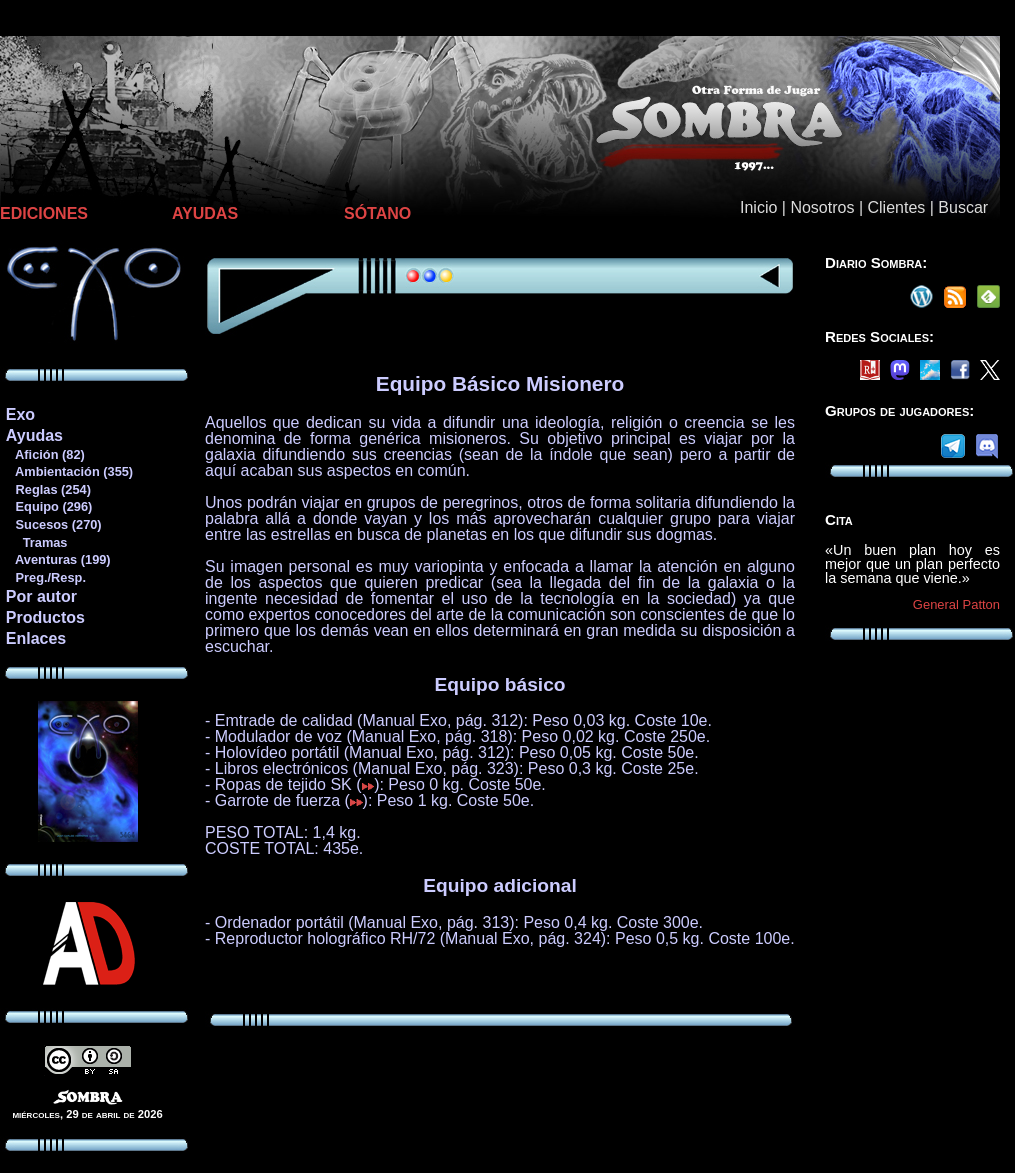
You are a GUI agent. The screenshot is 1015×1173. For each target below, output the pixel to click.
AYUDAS (205, 213)
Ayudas (34, 435)
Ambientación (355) (69, 471)
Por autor (41, 596)
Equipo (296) (48, 506)
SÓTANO (377, 213)
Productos (45, 617)
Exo (20, 414)
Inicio (758, 207)
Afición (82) (45, 454)
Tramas (36, 542)
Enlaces (36, 638)
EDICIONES (44, 213)
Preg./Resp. (45, 577)
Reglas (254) (48, 489)
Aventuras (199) (58, 559)
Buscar (963, 207)
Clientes (896, 207)
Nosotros (822, 207)
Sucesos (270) (53, 524)
